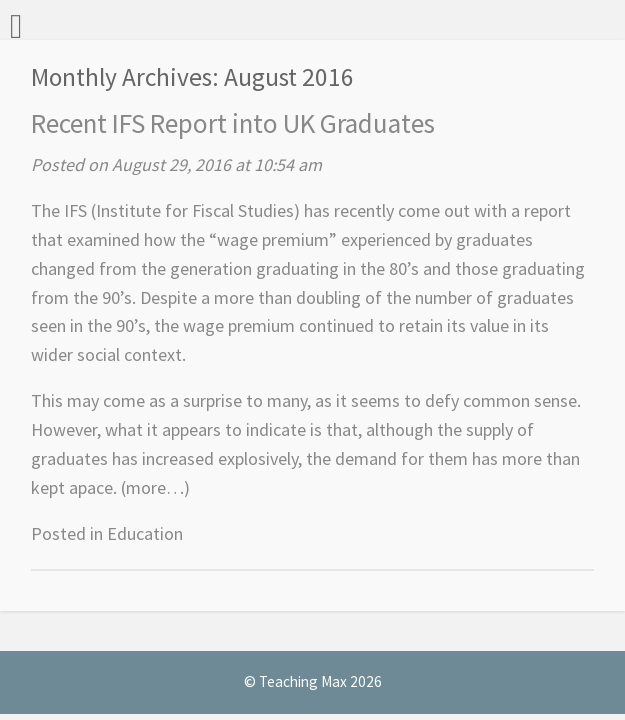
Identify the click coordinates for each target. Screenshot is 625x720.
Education (145, 533)
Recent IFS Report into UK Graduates (233, 123)
